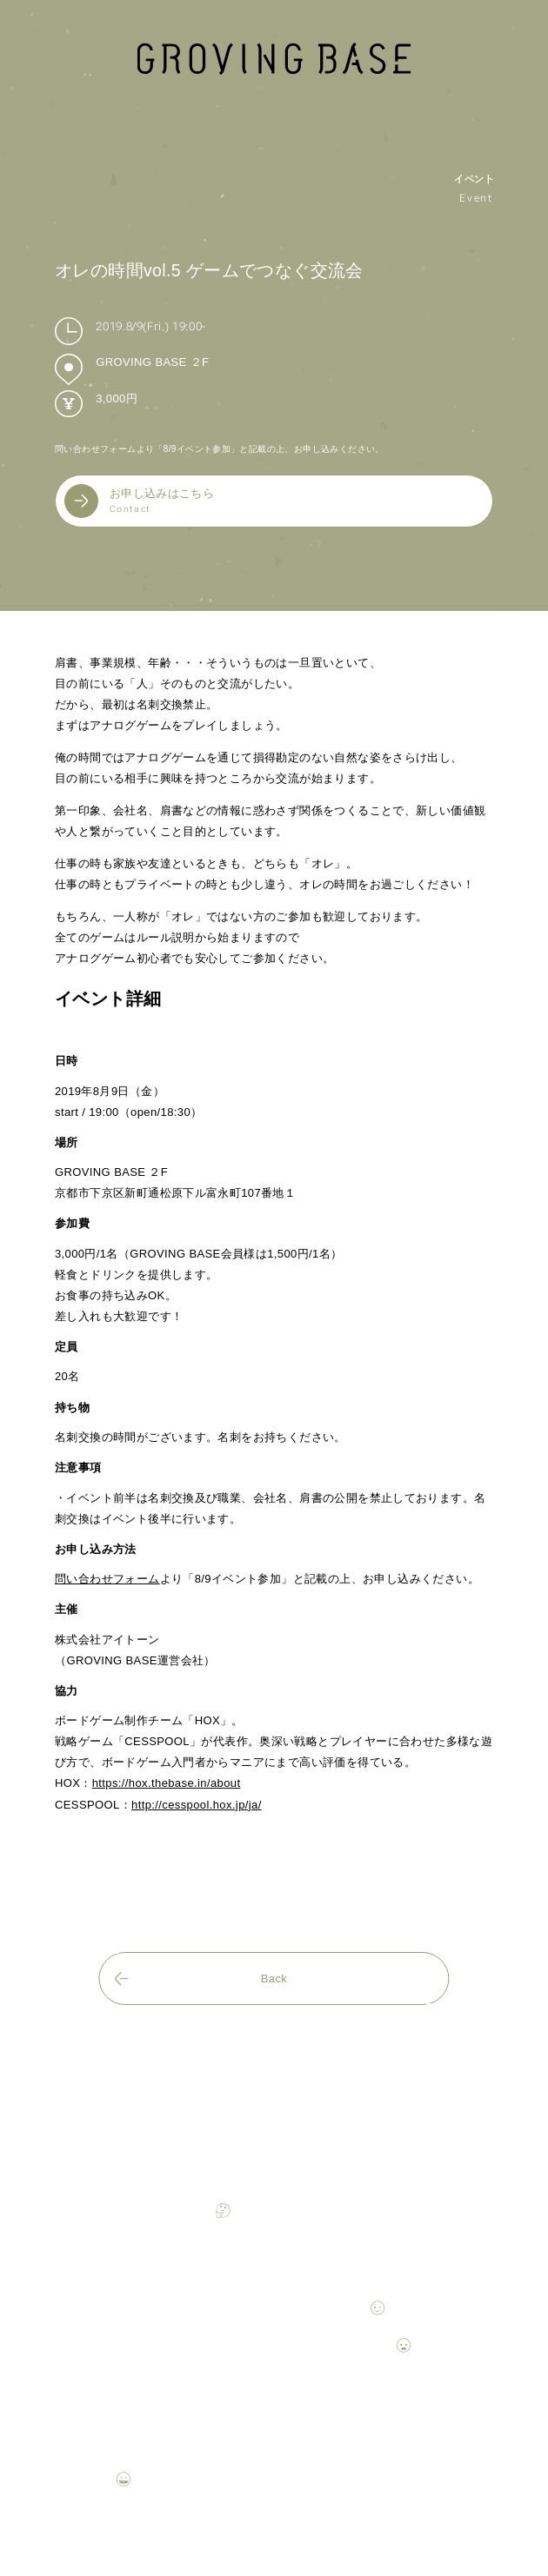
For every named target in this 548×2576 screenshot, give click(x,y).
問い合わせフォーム (107, 1578)
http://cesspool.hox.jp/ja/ (196, 1804)
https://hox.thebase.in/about (166, 1782)
